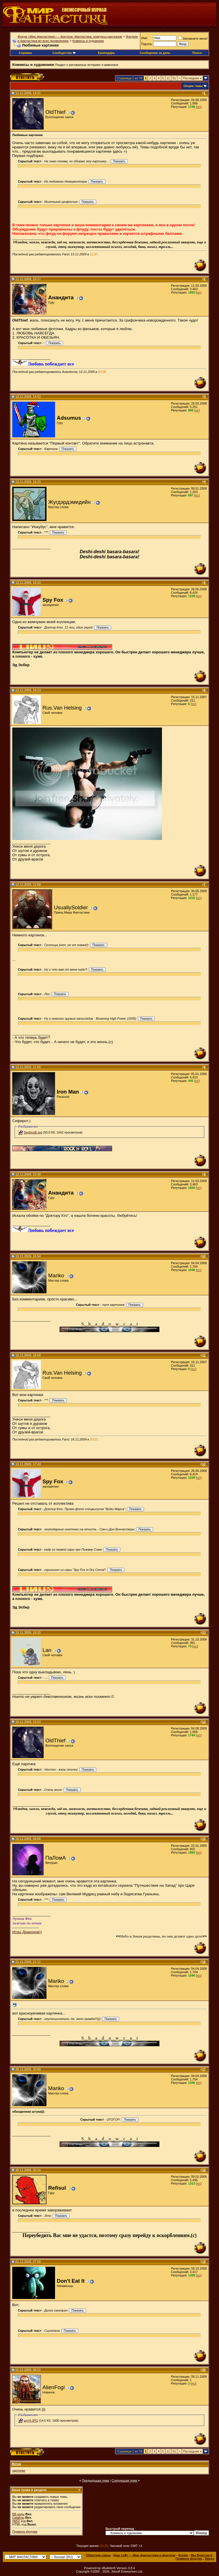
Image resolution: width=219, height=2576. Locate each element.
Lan (46, 1650)
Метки (16, 2464)
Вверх (209, 2558)
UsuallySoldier (71, 907)
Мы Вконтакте (201, 2555)
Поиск (197, 52)
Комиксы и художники (88, 41)
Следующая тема (124, 2480)
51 (174, 78)
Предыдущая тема (95, 2480)
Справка (25, 52)
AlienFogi (53, 2387)
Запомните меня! (193, 38)
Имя (144, 38)
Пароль (146, 44)
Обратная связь (98, 2555)
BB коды (18, 2514)
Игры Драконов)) (27, 1932)
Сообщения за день (155, 52)
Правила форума (24, 2531)
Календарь (106, 52)
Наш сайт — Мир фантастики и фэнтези (144, 2555)
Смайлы (18, 2517)
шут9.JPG (31, 2420)
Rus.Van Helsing (62, 708)
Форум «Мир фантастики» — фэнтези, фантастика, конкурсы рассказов (70, 36)
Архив (183, 2555)
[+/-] (198, 106)
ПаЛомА (55, 1858)
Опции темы (193, 86)
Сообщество (64, 52)
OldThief (55, 112)
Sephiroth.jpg (33, 1132)
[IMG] (16, 2521)
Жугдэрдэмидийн (69, 502)
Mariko (56, 1275)
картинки (18, 2470)
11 (168, 78)
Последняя (192, 78)
